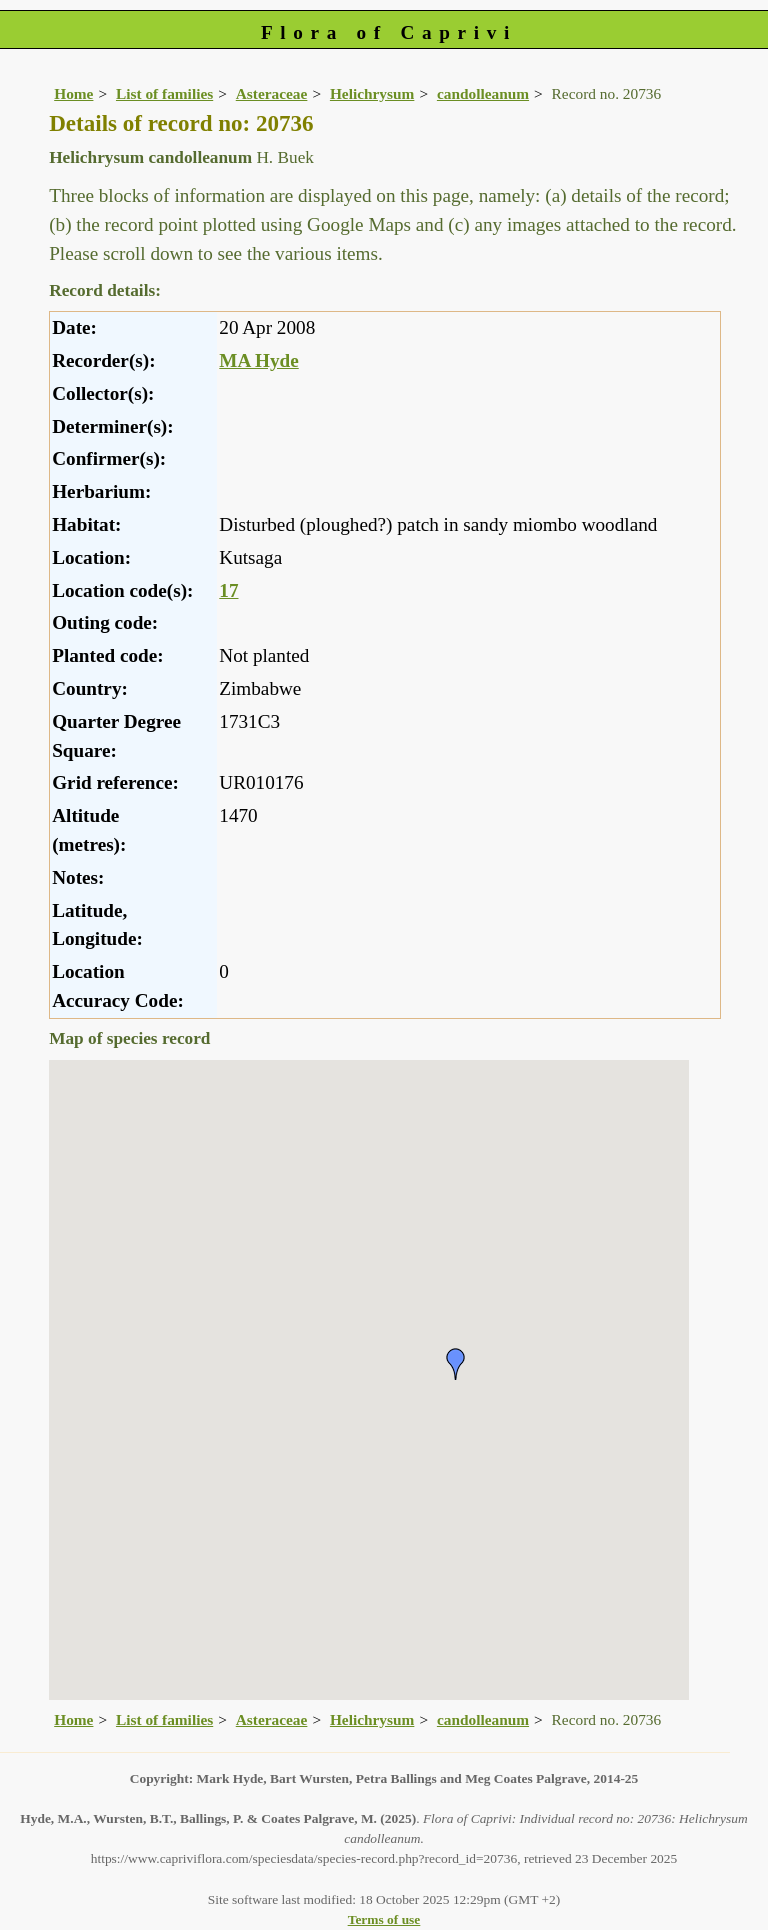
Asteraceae (272, 93)
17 (228, 590)
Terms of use (384, 1919)
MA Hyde (258, 360)
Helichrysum (372, 93)
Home (73, 93)
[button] (456, 1364)
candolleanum (483, 93)
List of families (164, 93)
